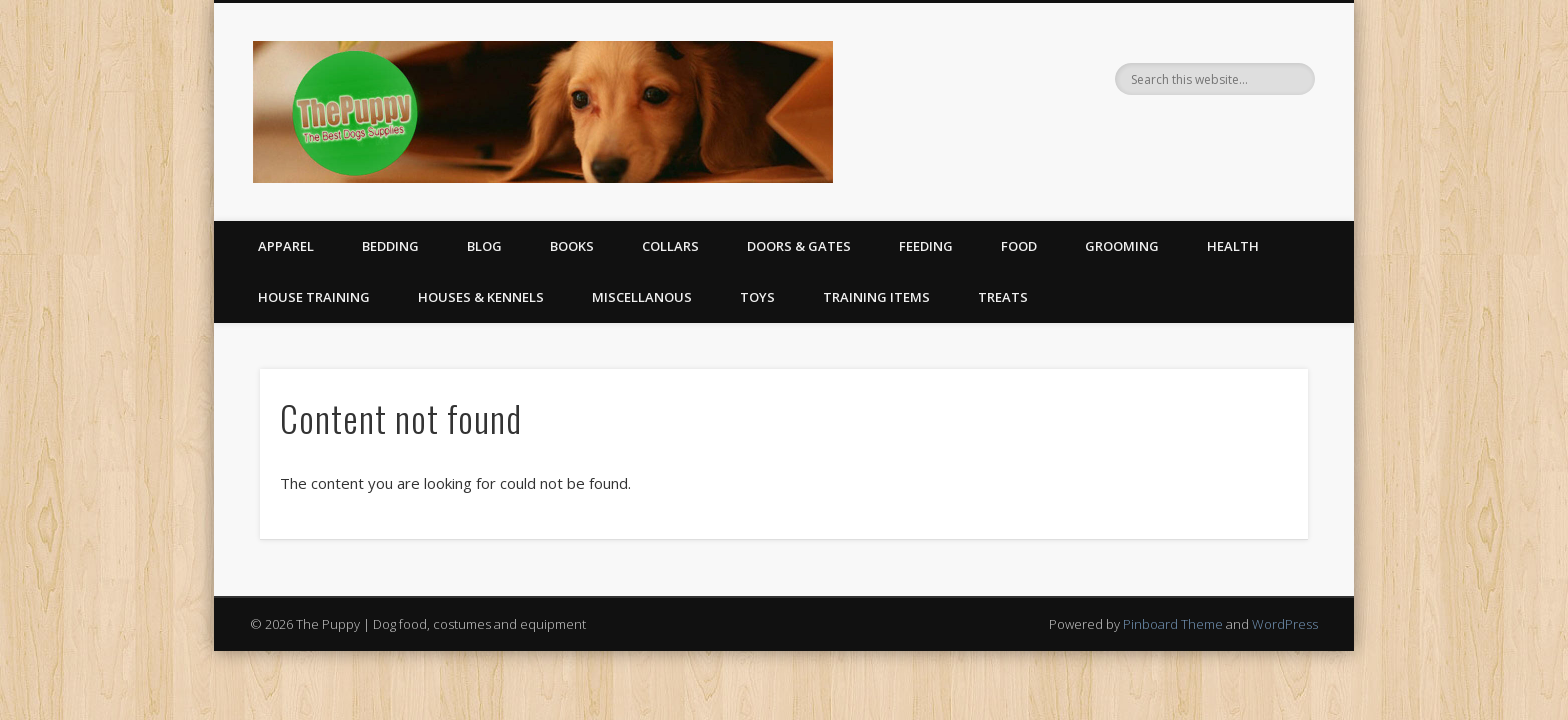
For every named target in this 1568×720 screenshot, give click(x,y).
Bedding (390, 246)
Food (1019, 246)
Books (572, 246)
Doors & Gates (799, 246)
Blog (484, 246)
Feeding (926, 246)
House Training (314, 297)
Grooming (1122, 246)
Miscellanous (642, 297)
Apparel (286, 246)
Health (1233, 246)
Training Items (876, 297)
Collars (670, 246)
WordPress (1285, 624)
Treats (1003, 297)
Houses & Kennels (481, 297)
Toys (757, 297)
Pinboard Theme (1173, 624)
